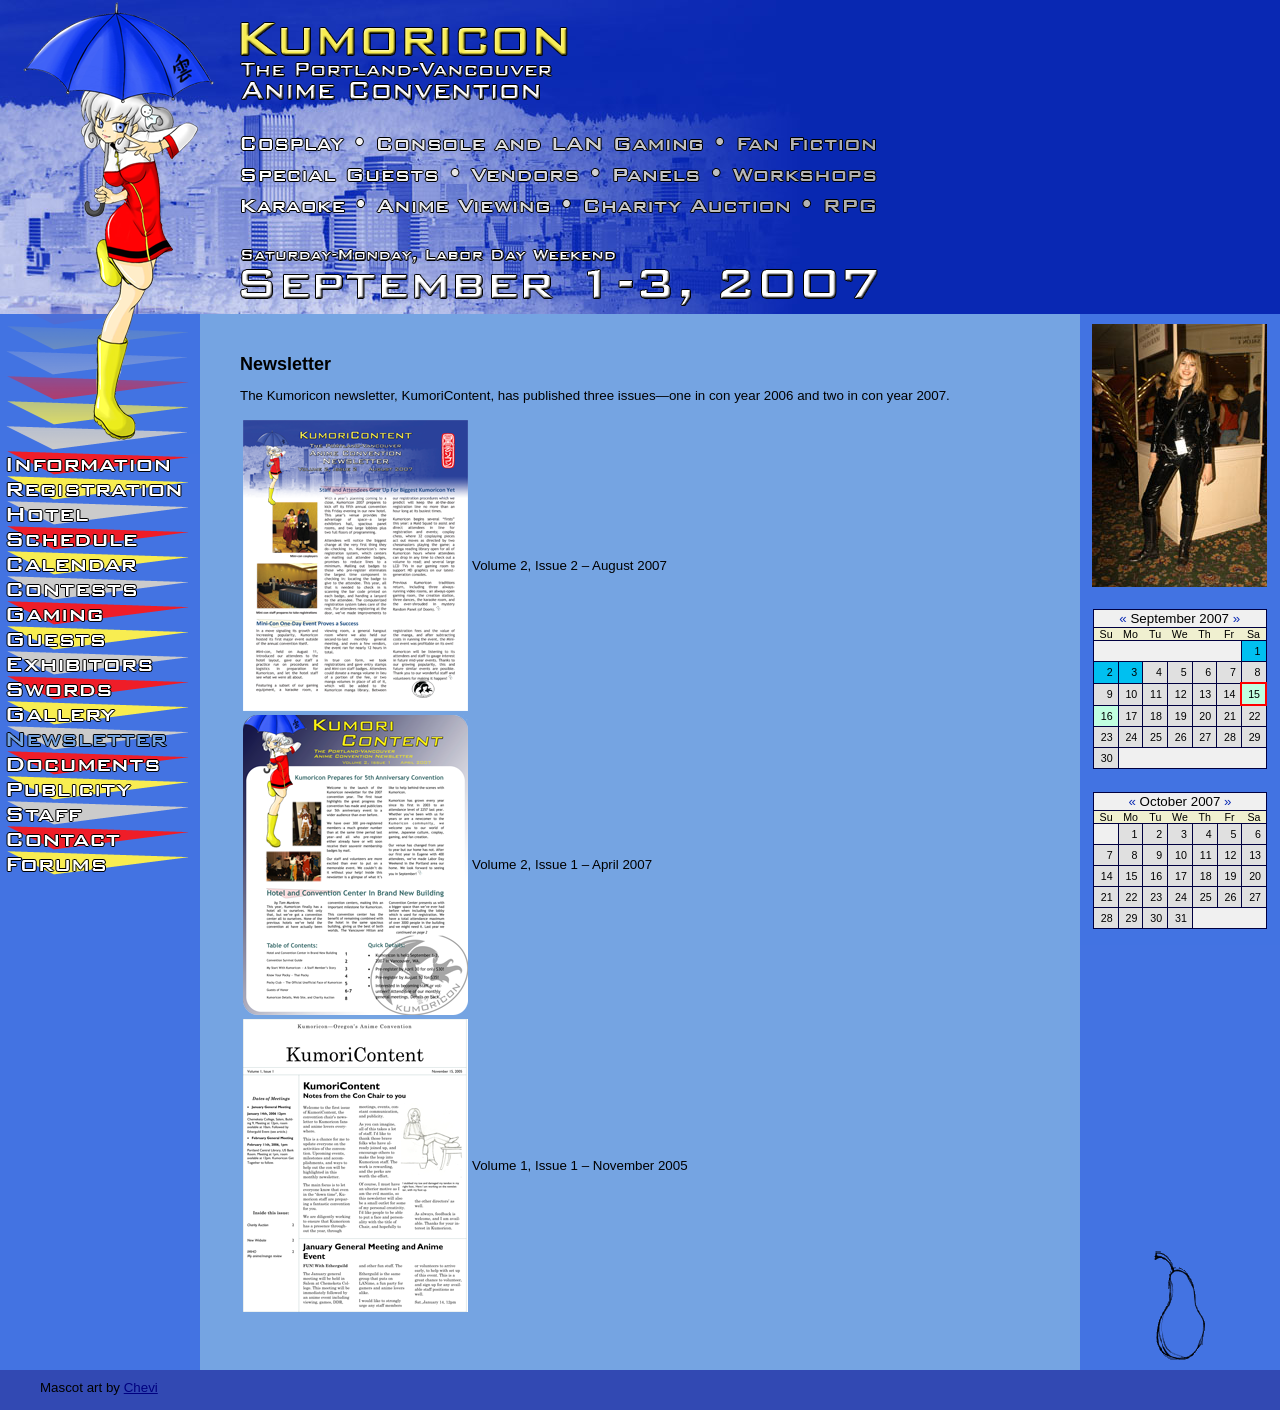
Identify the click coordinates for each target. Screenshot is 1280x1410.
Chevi (141, 1387)
